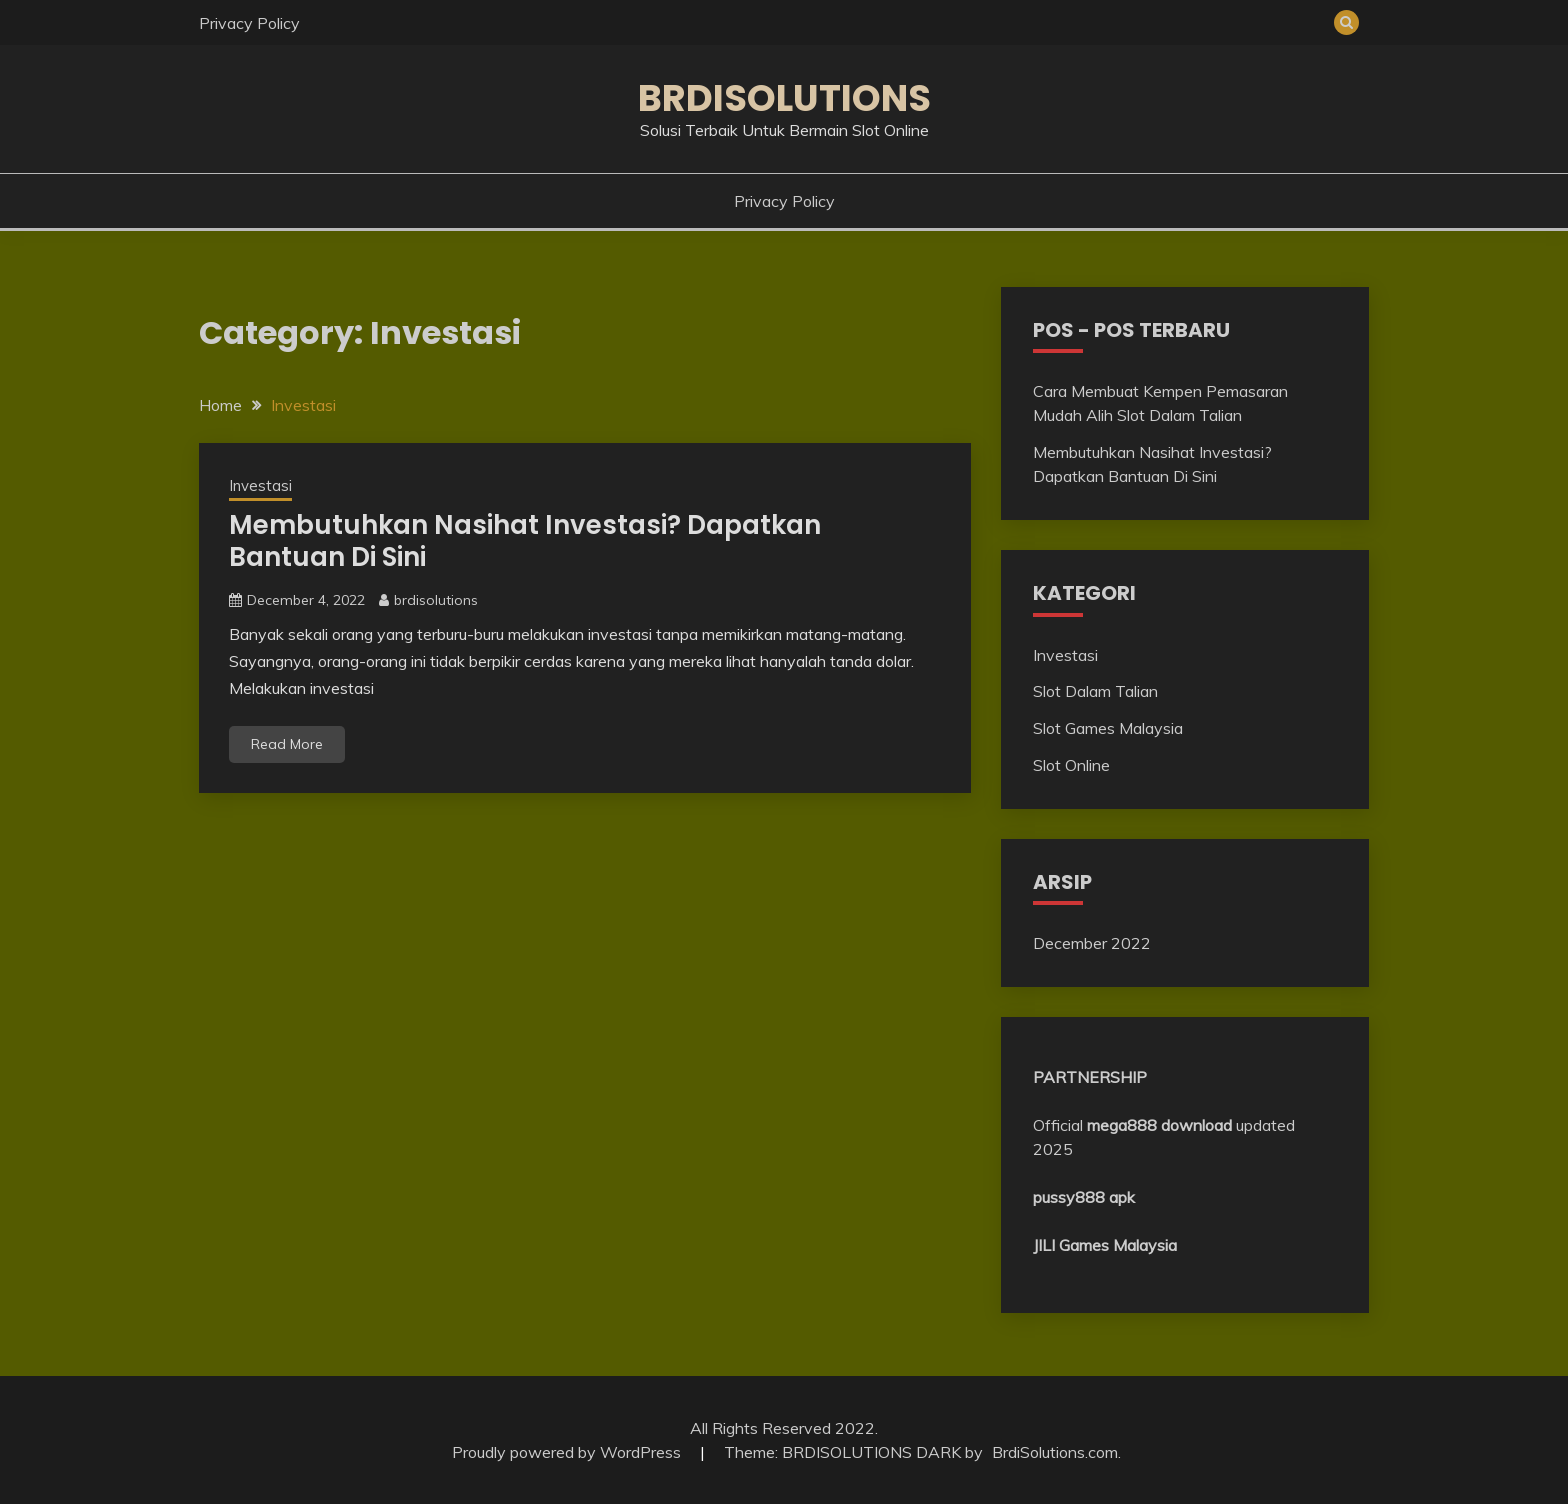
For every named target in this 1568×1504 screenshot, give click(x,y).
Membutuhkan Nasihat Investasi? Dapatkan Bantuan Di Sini (525, 541)
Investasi (260, 485)
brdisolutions (436, 600)
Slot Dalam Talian (1095, 691)
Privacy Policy (249, 23)
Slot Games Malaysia (1108, 728)
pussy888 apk (1084, 1197)
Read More (287, 744)
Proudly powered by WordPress (568, 1452)
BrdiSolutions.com (1055, 1452)
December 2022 (1092, 943)
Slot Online (1071, 765)
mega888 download (1159, 1125)
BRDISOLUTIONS (784, 98)
